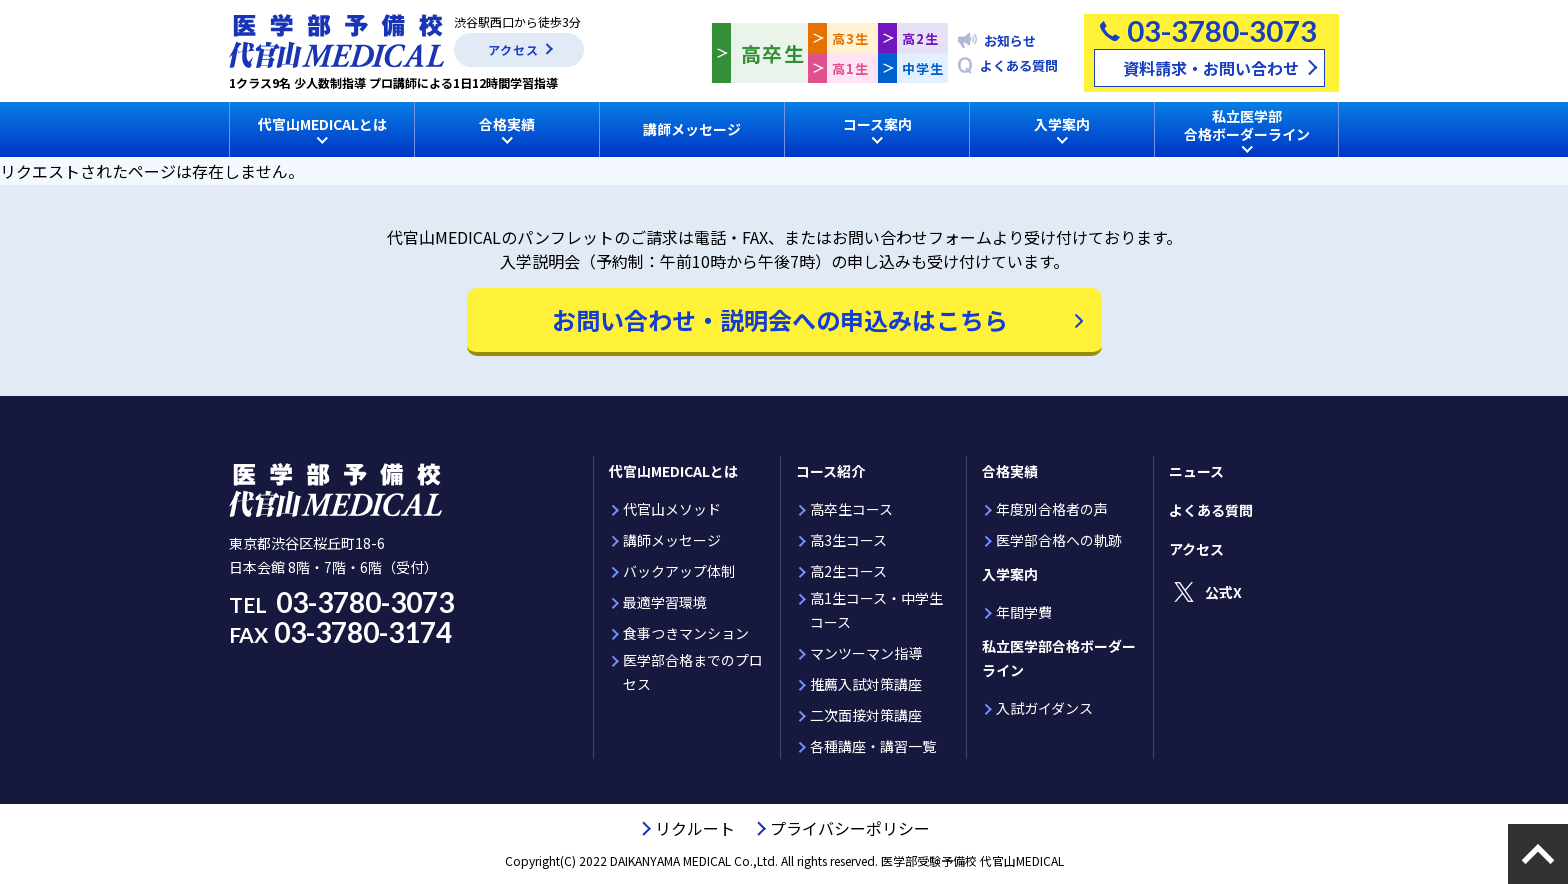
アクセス (513, 49)
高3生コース (848, 540)
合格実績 (1010, 471)
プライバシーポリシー (850, 828)
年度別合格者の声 (1052, 509)
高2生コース (848, 571)
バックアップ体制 (679, 571)
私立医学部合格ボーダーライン (1059, 658)
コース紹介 (830, 471)
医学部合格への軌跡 (1059, 540)
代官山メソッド (672, 509)
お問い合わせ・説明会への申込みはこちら (780, 319)
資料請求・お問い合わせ (1211, 68)
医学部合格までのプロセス (693, 672)
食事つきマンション (686, 633)
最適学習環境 (665, 602)
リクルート (695, 828)
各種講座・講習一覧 (873, 746)
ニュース (1196, 471)
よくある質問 (1019, 65)
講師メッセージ (692, 129)
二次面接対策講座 (866, 715)
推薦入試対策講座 (866, 684)
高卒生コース (851, 509)
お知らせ (1010, 40)
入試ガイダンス (1044, 708)
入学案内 (1010, 574)
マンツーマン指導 (866, 653)
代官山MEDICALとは (673, 471)
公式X (1223, 592)
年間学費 (1024, 612)
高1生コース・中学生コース (876, 610)
